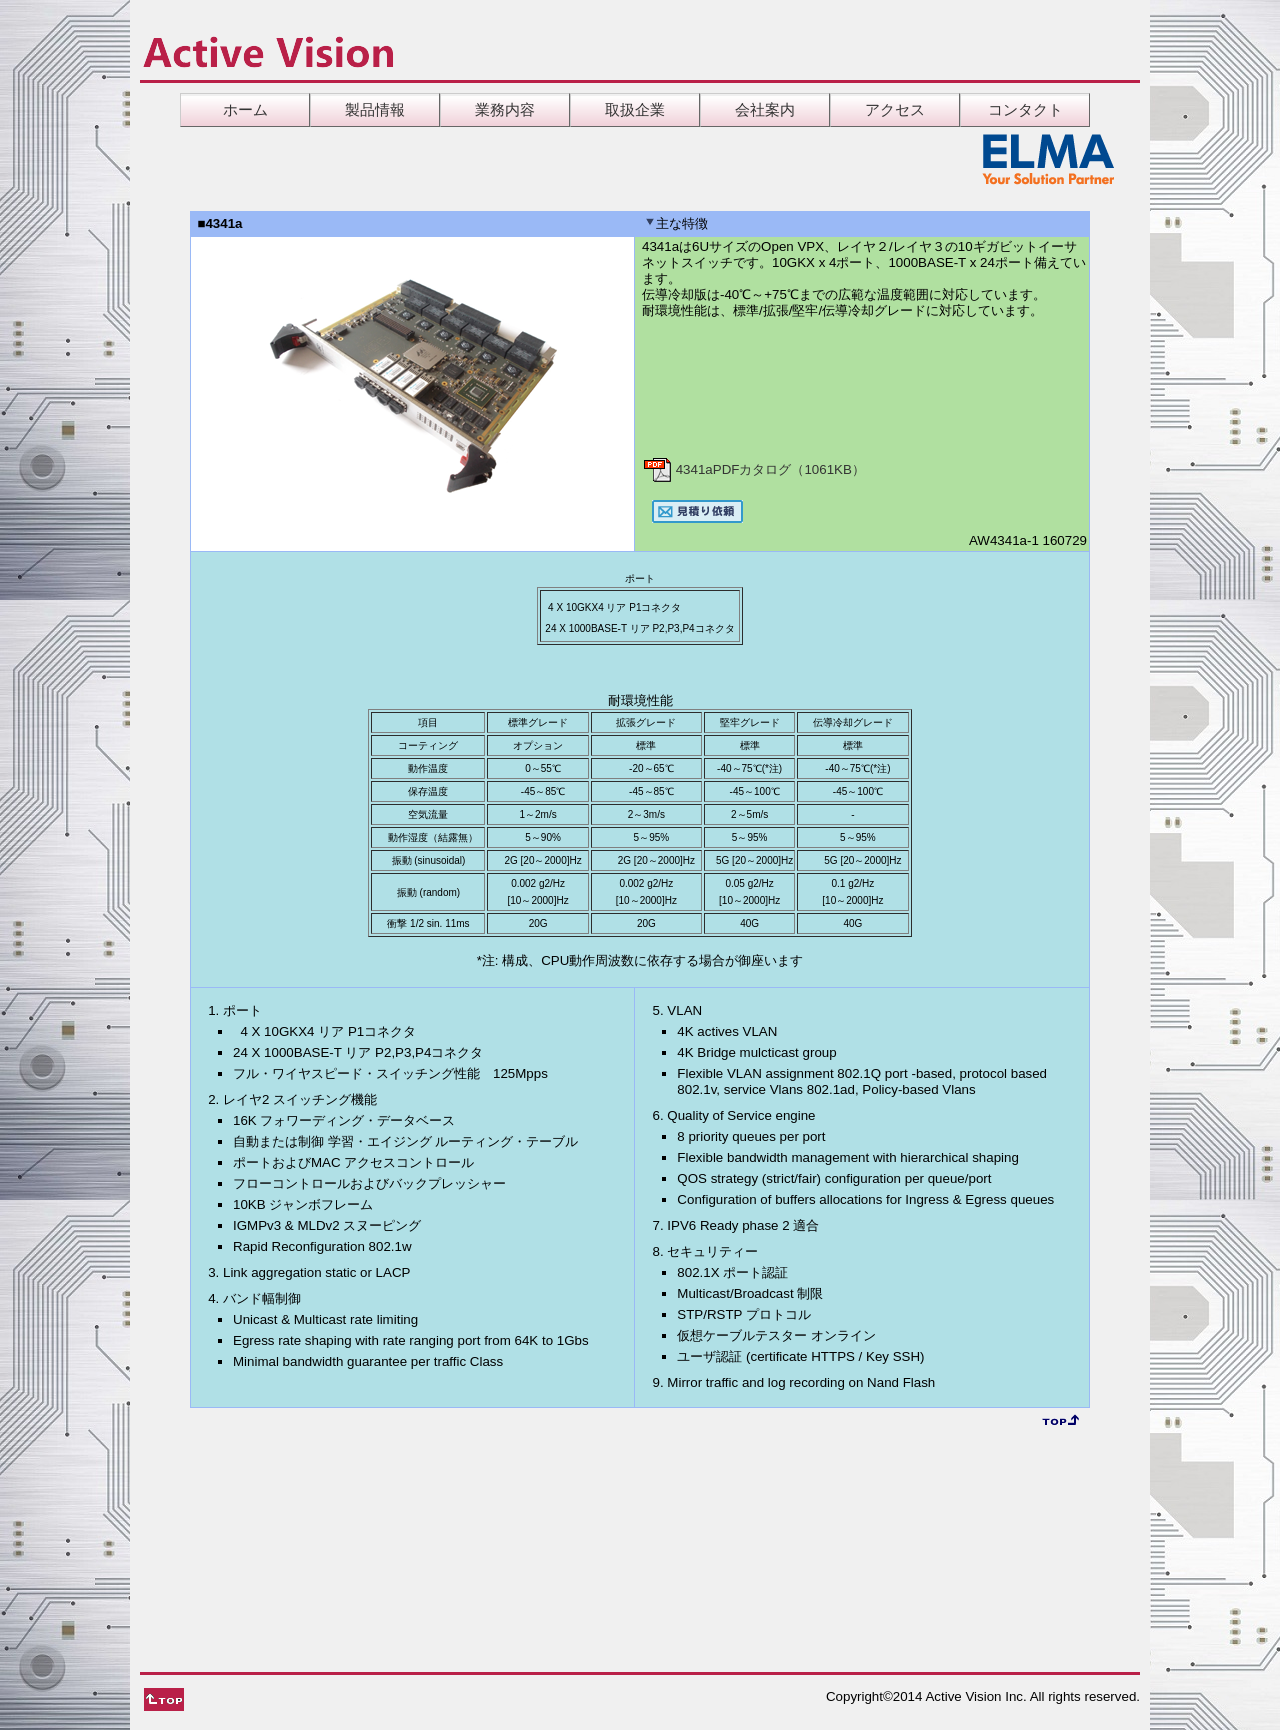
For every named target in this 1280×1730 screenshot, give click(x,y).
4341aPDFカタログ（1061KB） (753, 469)
